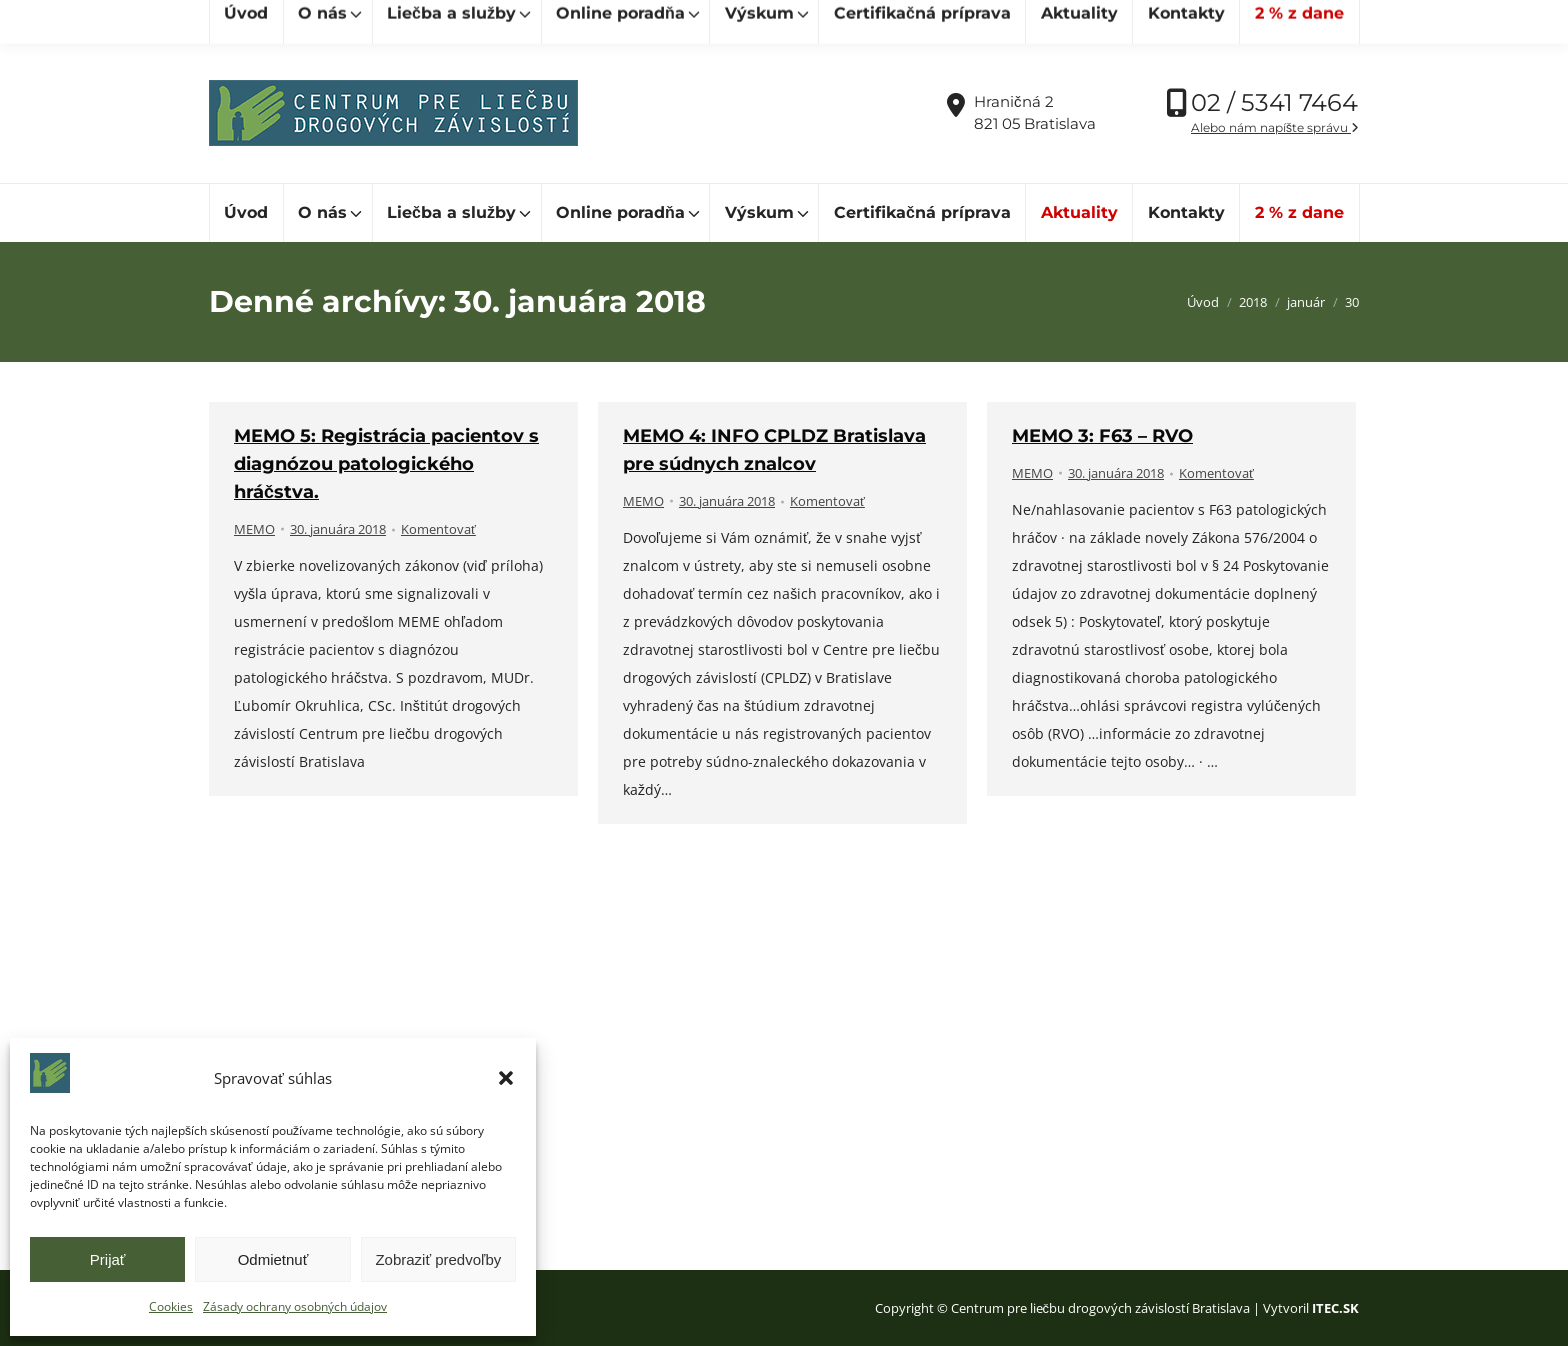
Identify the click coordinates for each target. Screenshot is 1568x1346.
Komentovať (438, 529)
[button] (506, 1078)
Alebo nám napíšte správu (1275, 127)
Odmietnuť (273, 1259)
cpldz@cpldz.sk (552, 21)
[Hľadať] (299, 21)
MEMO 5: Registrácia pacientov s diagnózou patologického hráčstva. (386, 464)
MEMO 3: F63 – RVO (1102, 436)
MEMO (254, 529)
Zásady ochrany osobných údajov (295, 1306)
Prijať (108, 1259)
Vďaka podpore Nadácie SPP (1253, 21)
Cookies (171, 1306)
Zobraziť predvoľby (438, 1259)
